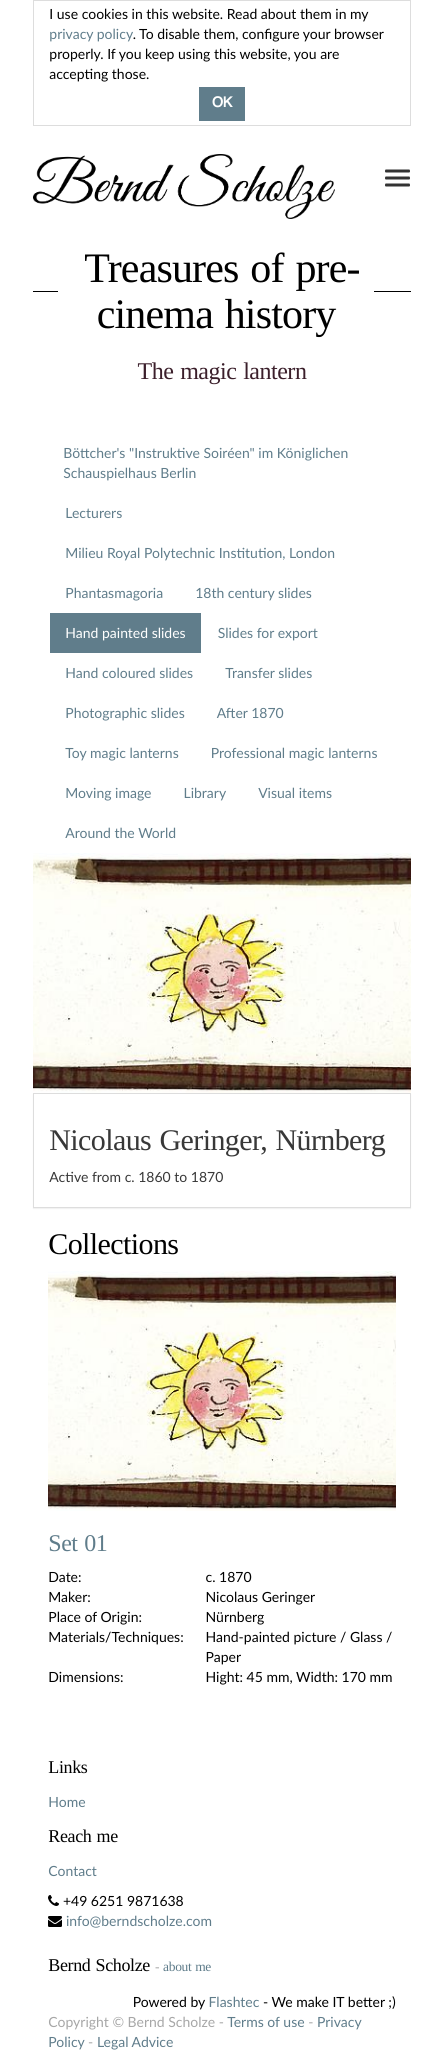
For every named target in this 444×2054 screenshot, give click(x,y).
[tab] (221, 1150)
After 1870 (250, 712)
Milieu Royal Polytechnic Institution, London (200, 552)
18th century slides (253, 592)
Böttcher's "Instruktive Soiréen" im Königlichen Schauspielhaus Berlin (205, 462)
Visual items (295, 792)
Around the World (120, 832)
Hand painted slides (125, 632)
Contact (72, 1870)
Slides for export (268, 632)
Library (204, 792)
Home (66, 1801)
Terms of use (265, 2021)
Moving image (108, 792)
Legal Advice (135, 2041)
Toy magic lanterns (121, 752)
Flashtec (234, 2001)
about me (187, 1966)
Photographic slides (124, 712)
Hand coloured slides (129, 672)
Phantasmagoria (114, 592)
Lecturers (93, 512)
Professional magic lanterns (294, 752)
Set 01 (77, 1544)
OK (222, 104)
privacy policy (90, 33)
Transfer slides (268, 672)
